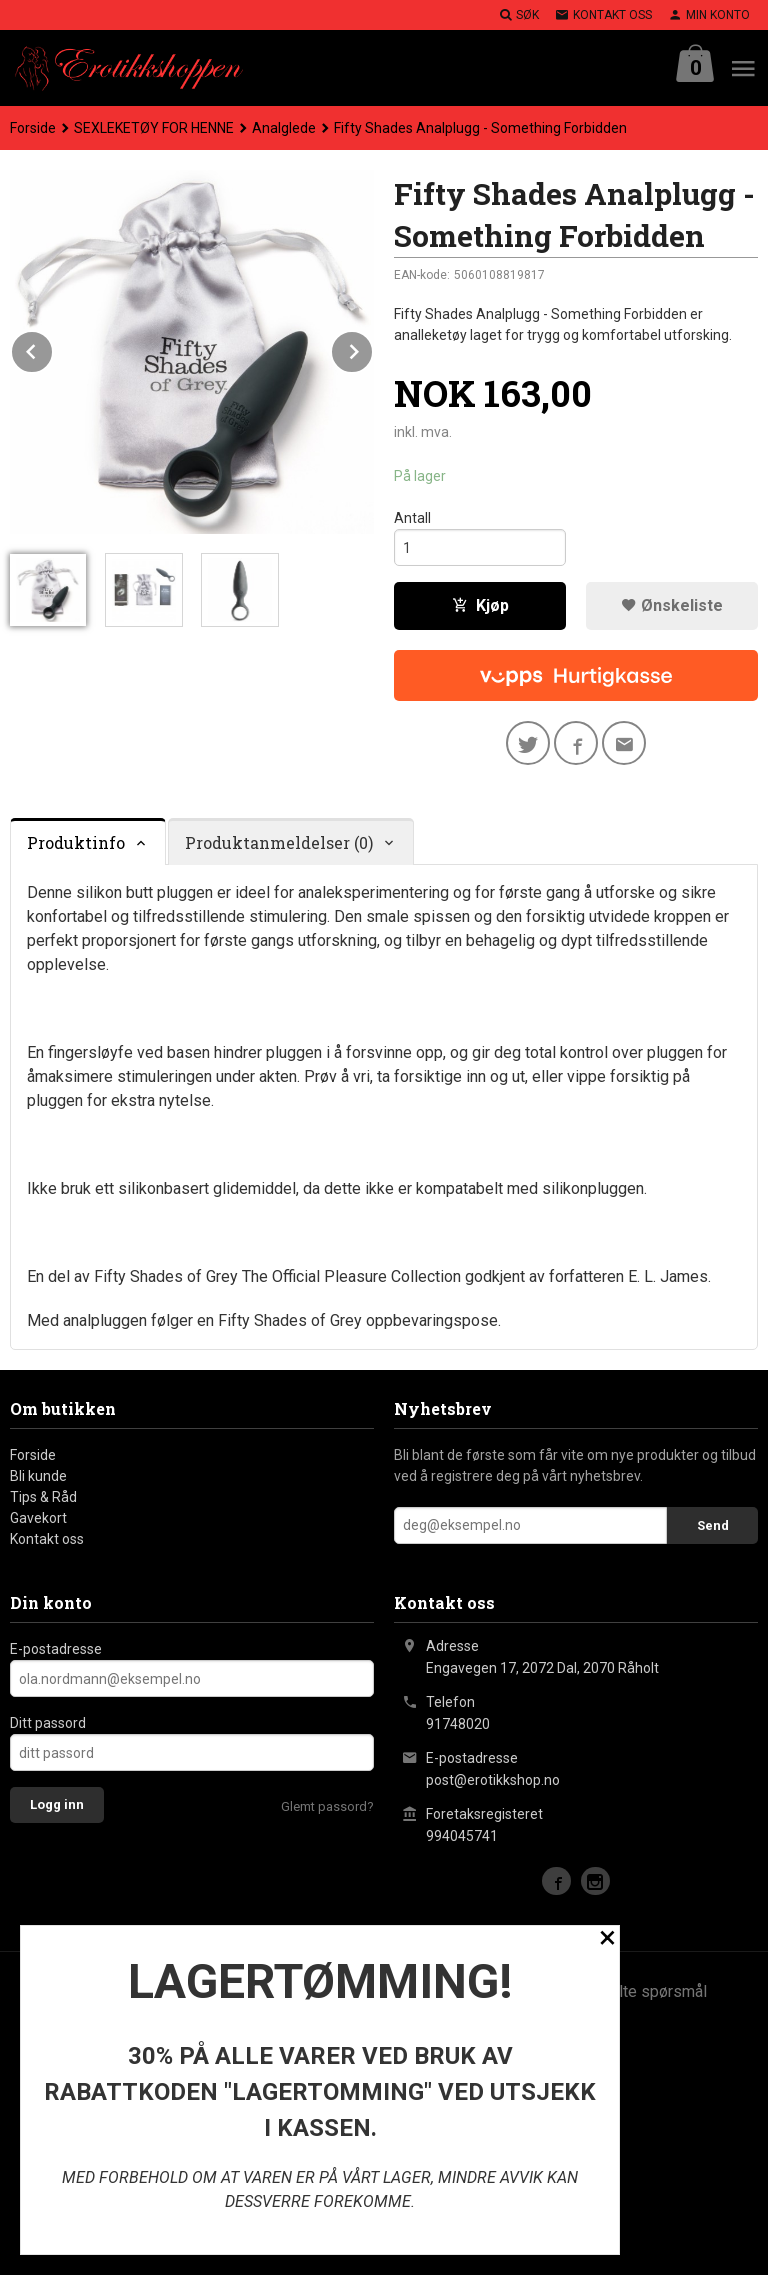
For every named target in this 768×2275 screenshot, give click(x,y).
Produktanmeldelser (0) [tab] (279, 842)
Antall (412, 518)
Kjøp (480, 605)
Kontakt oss (47, 1539)
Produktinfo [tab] (76, 842)
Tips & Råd (43, 1497)
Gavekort (38, 1518)
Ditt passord (48, 1723)
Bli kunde (38, 1476)
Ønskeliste (672, 605)
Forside (33, 128)
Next (373, 348)
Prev (53, 348)
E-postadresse (56, 1649)
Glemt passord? (327, 1806)
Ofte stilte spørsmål (636, 1991)
